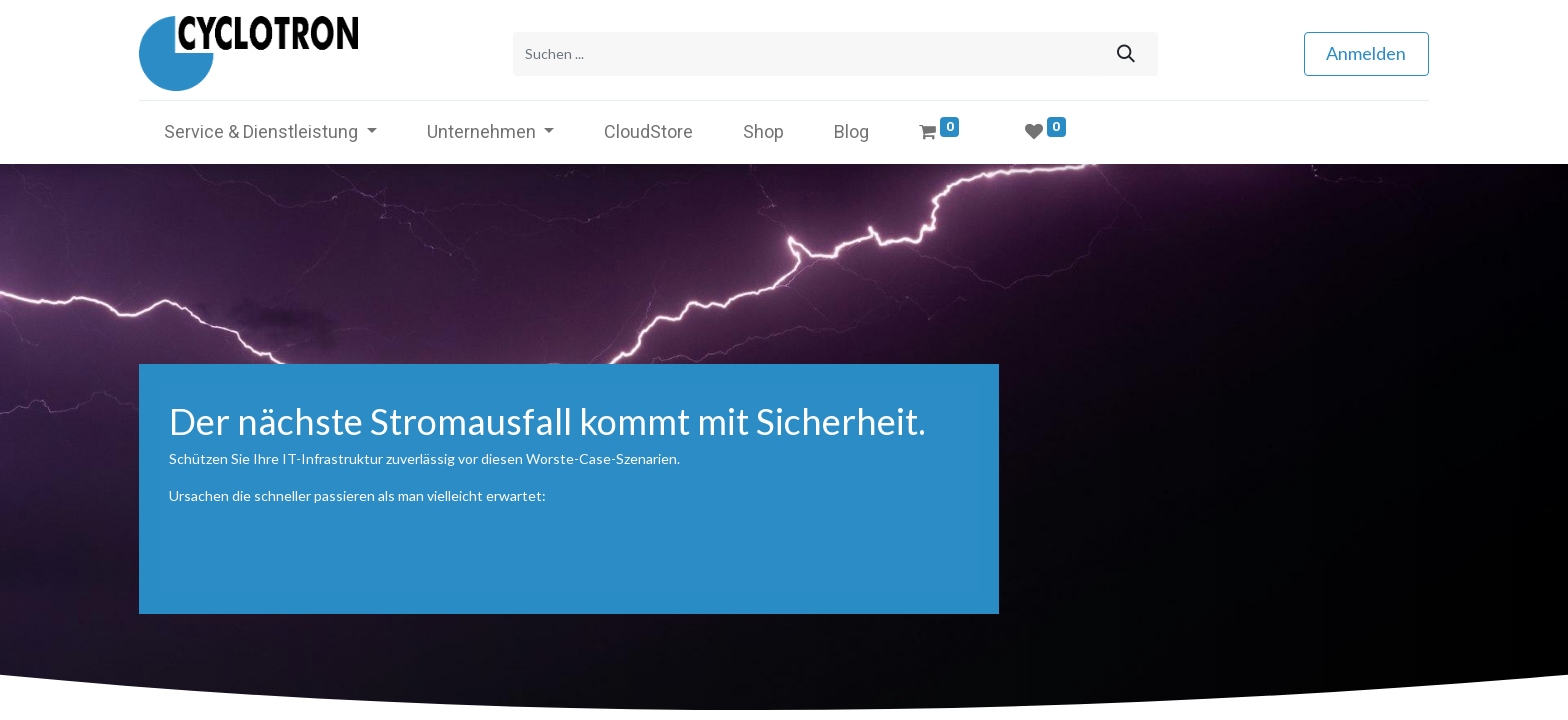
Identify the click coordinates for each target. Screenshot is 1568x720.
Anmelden (1366, 53)
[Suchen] (1125, 53)
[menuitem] (648, 130)
